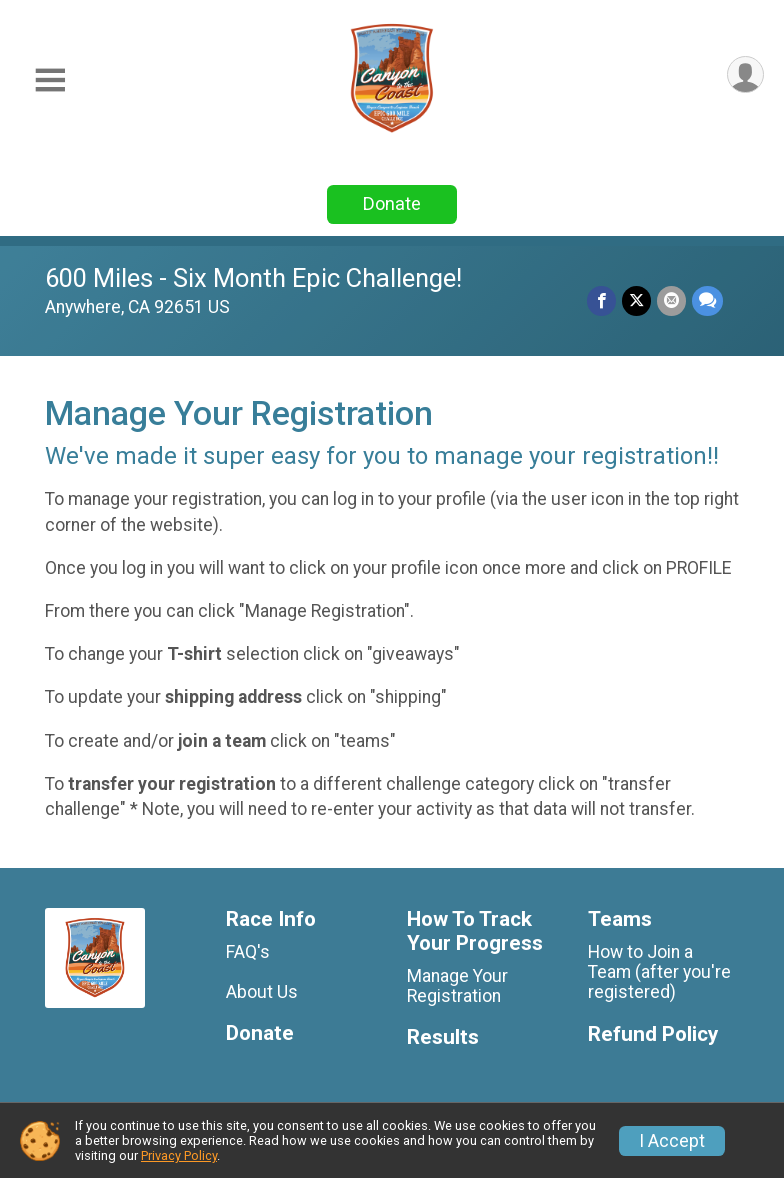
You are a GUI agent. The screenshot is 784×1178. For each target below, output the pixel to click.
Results (443, 1037)
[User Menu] (745, 74)
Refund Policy (653, 1034)
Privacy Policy (179, 1155)
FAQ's (248, 952)
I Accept (672, 1141)
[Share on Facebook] (601, 300)
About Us (262, 992)
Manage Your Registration (457, 986)
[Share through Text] (707, 300)
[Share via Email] (671, 300)
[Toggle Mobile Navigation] (50, 80)
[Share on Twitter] (636, 300)
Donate (392, 203)
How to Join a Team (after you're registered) (659, 972)
